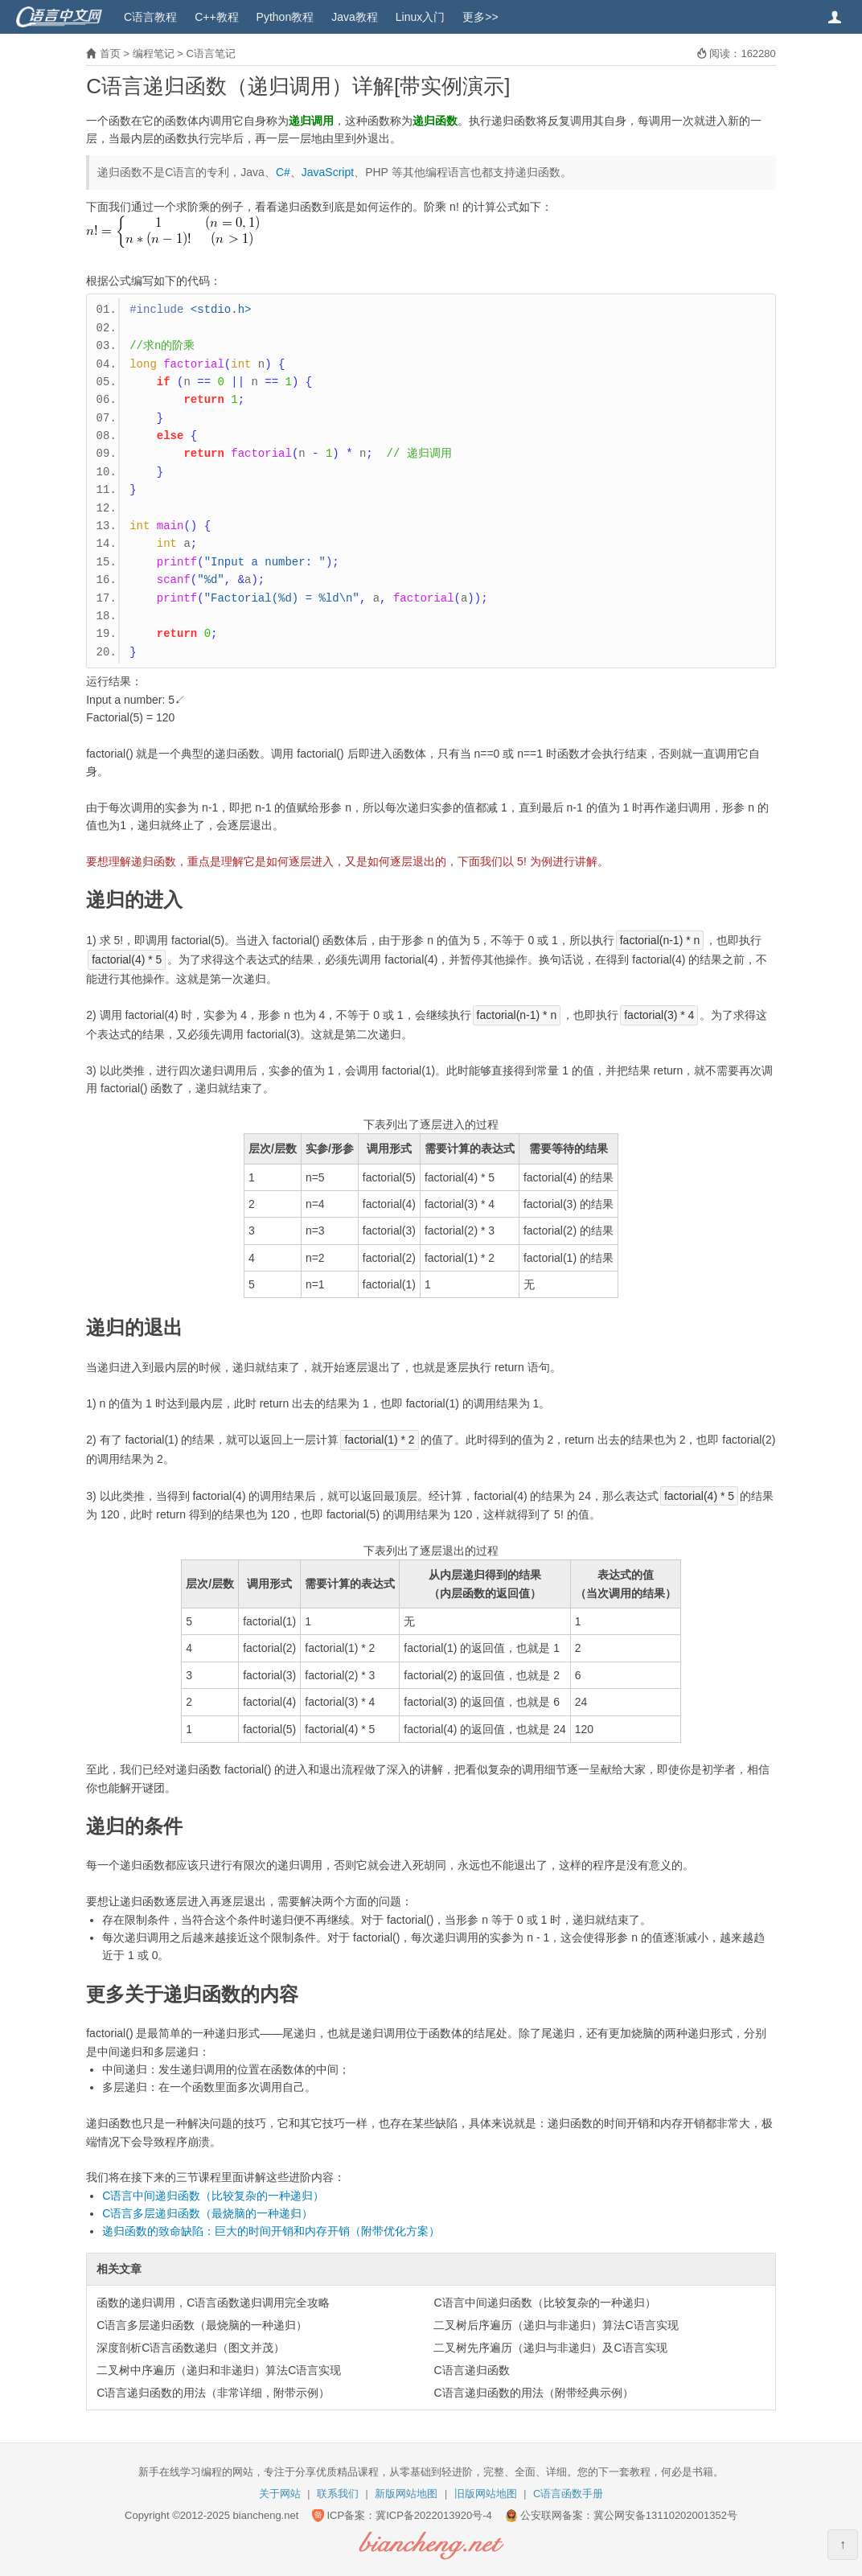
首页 (110, 53)
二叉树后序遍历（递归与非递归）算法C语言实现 (555, 2325)
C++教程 (216, 16)
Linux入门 (420, 16)
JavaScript (328, 172)
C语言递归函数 (471, 2370)
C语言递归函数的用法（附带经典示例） (533, 2392)
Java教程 (354, 16)
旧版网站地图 (485, 2494)
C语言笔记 (210, 53)
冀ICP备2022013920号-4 (434, 2515)
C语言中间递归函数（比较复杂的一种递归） (213, 2195)
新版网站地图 (406, 2494)
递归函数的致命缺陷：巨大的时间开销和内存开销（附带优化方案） (271, 2231)
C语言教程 (150, 16)
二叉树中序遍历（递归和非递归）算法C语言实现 (218, 2370)
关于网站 (280, 2494)
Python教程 (285, 16)
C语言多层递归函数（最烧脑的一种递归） (207, 2213)
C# (283, 172)
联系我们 (338, 2494)
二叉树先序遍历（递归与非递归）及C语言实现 (550, 2347)
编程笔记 (153, 53)
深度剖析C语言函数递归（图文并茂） (190, 2347)
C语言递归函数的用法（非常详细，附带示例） (213, 2392)
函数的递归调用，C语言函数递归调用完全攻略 (213, 2302)
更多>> (480, 16)
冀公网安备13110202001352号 (665, 2515)
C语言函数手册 (568, 2494)
